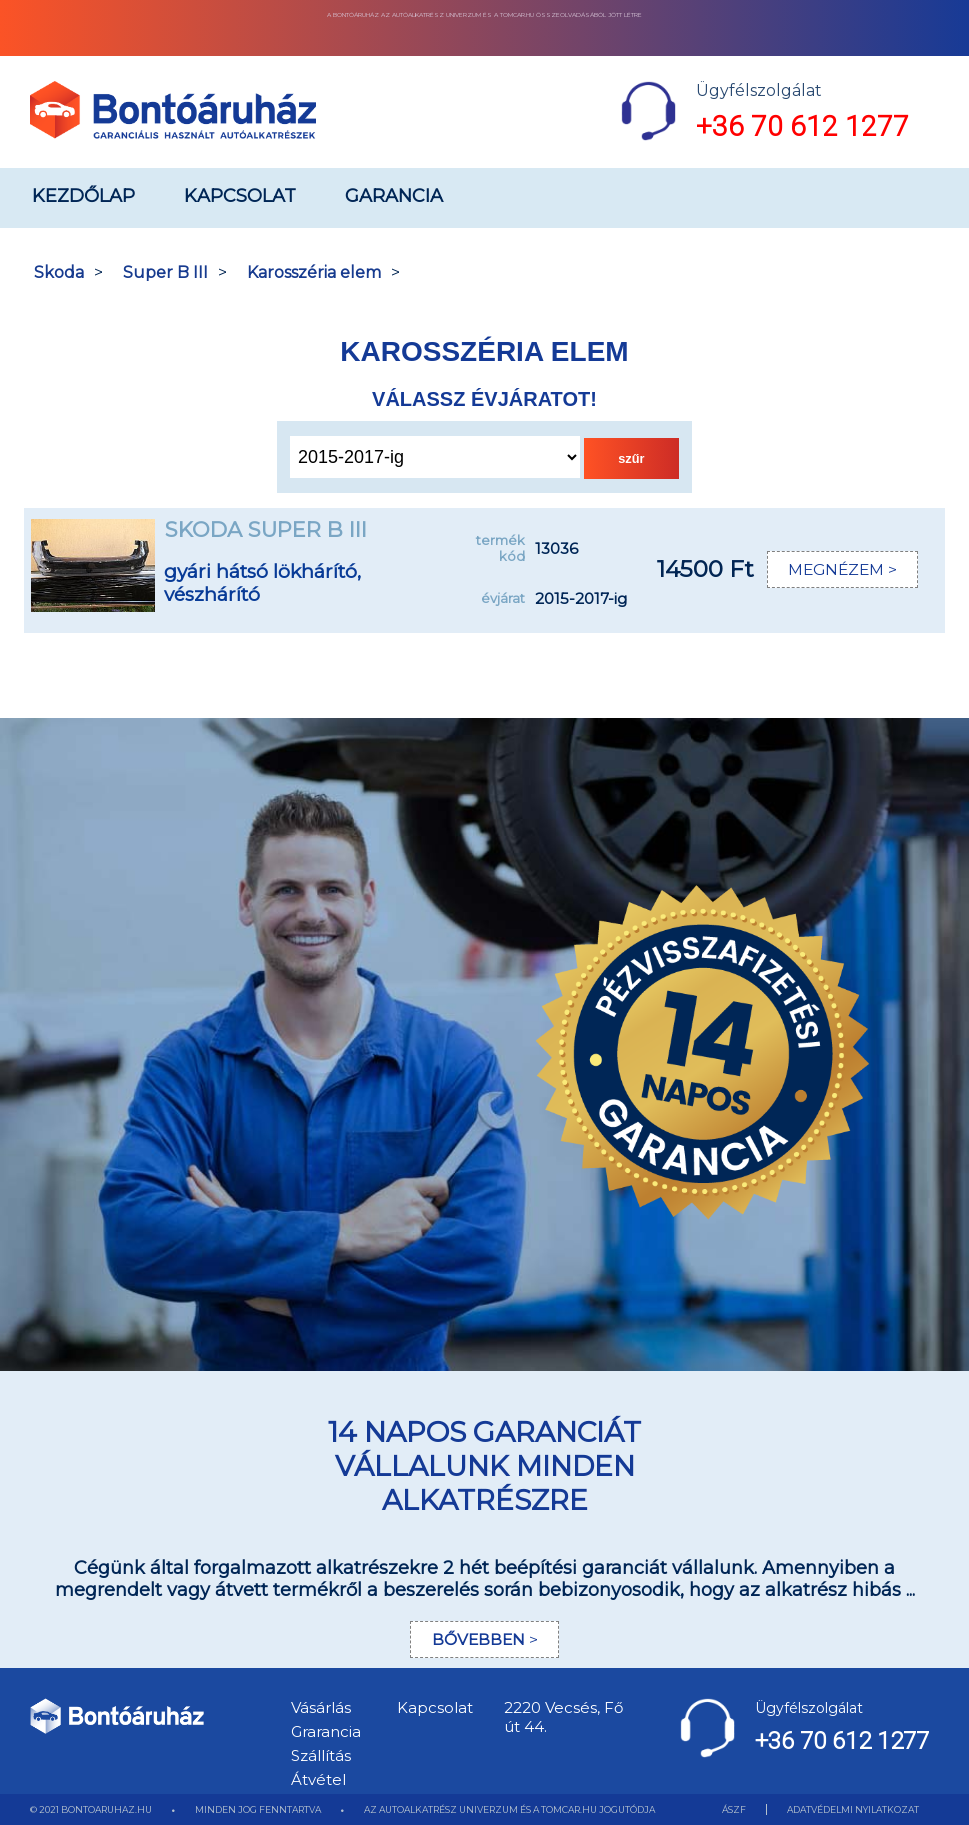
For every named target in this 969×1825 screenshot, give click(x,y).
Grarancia (326, 1731)
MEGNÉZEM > (841, 569)
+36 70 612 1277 (802, 126)
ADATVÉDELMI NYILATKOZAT (853, 1809)
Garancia (394, 196)
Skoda (59, 272)
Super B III (165, 272)
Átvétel (318, 1779)
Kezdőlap (83, 196)
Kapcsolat (240, 196)
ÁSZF (734, 1809)
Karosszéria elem (314, 272)
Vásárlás (321, 1707)
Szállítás (321, 1755)
